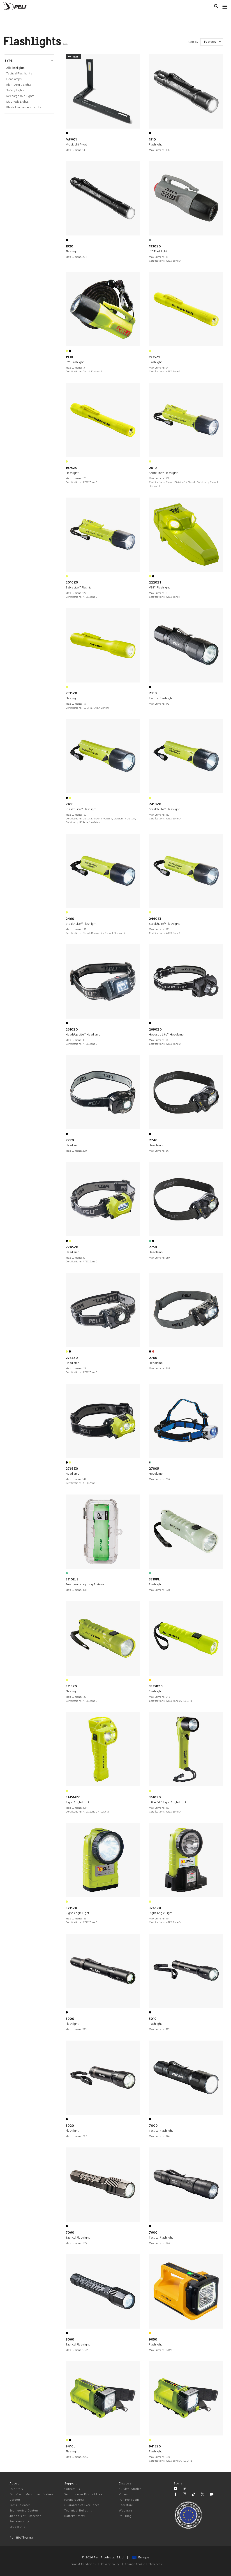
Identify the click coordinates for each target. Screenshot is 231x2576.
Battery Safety (74, 2516)
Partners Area (74, 2500)
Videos (124, 2494)
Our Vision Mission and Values (31, 2494)
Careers (15, 2500)
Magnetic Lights (17, 101)
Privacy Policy (110, 2564)
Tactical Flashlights (19, 73)
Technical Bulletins (78, 2510)
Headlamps (13, 79)
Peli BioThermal (21, 2537)
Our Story (16, 2489)
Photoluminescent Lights (23, 107)
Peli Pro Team (129, 2500)
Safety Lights (15, 90)
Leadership (17, 2527)
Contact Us (72, 2489)
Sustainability (19, 2521)
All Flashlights (15, 68)
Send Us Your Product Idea (83, 2494)
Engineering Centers (24, 2510)
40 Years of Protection (25, 2516)
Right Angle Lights (18, 85)
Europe (140, 2557)
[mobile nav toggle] (225, 5)
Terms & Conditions (82, 2564)
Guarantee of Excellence (82, 2505)
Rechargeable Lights (20, 96)
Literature (126, 2505)
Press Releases (19, 2505)
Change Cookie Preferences (143, 2564)
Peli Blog (125, 2516)
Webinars (125, 2510)
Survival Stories (130, 2489)
